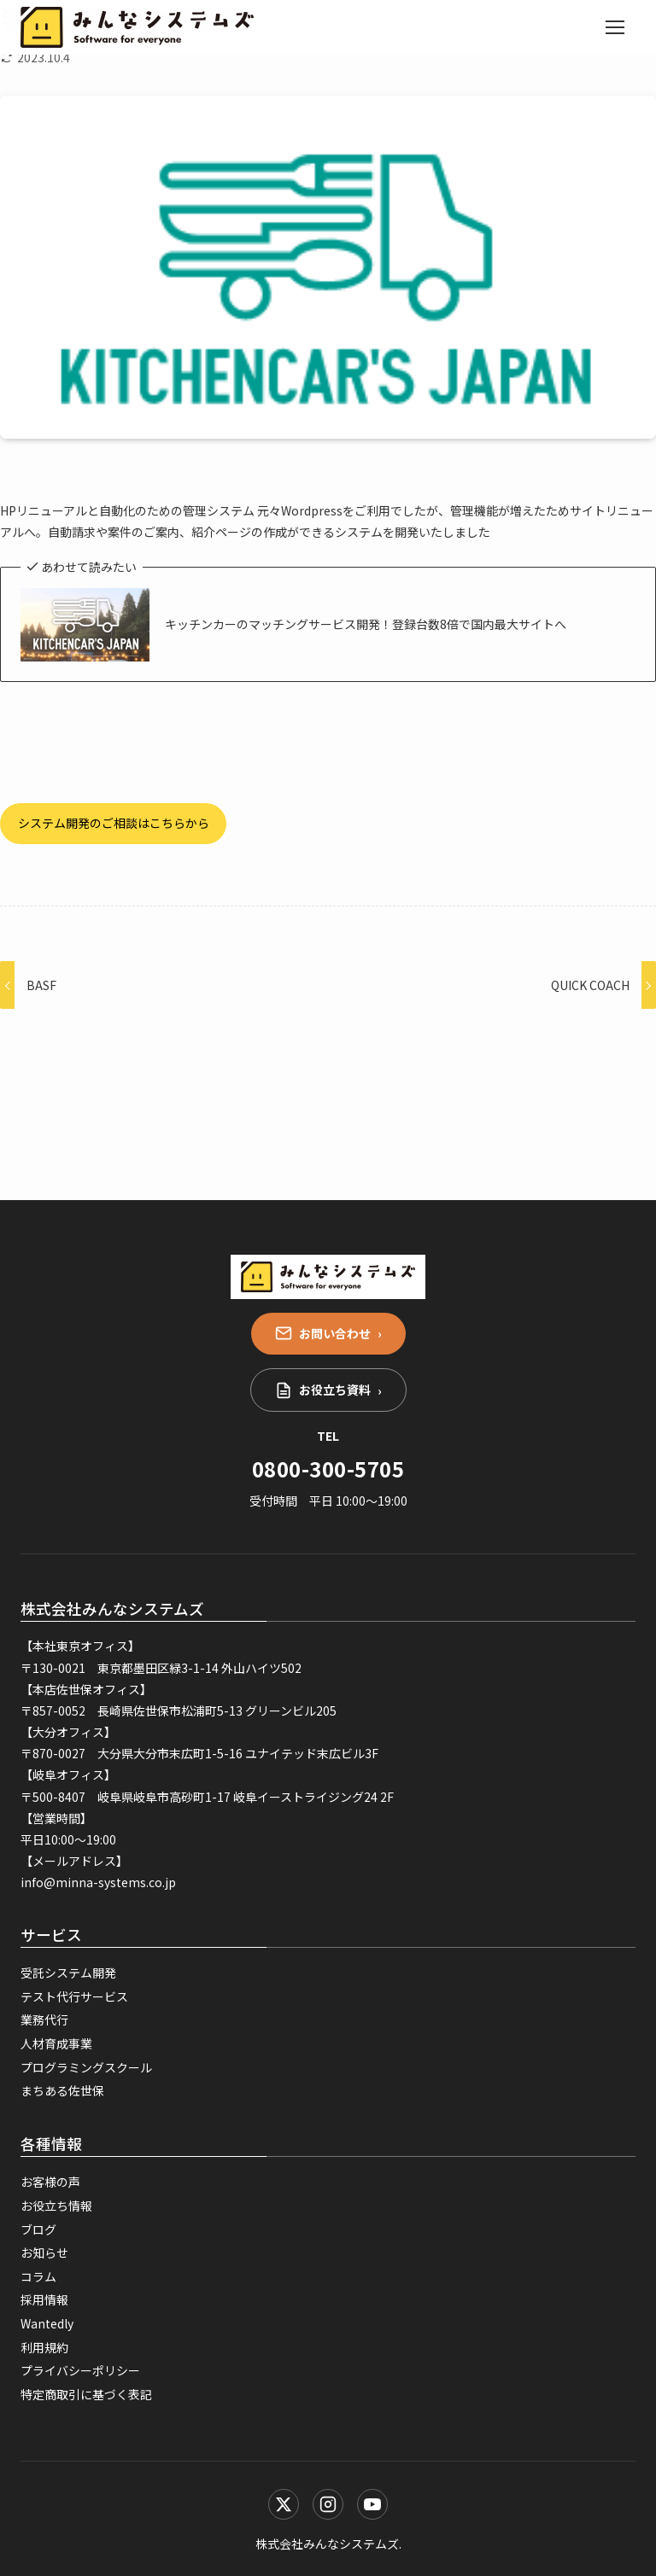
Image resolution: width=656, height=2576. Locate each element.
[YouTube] (372, 2504)
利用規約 (44, 2347)
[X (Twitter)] (283, 2504)
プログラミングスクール (86, 2067)
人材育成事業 (56, 2043)
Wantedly (46, 2323)
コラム (38, 2276)
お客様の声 (50, 2181)
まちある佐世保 (62, 2090)
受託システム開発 (68, 1972)
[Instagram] (328, 2504)
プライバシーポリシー (80, 2370)
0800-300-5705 (328, 1468)
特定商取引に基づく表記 (86, 2394)
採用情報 (44, 2299)
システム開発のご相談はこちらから (113, 822)
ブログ (38, 2229)
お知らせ (44, 2252)
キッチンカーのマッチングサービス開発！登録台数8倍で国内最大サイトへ (365, 624)
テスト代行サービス (74, 1996)
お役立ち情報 (56, 2205)
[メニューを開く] (615, 27)
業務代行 (44, 2019)
